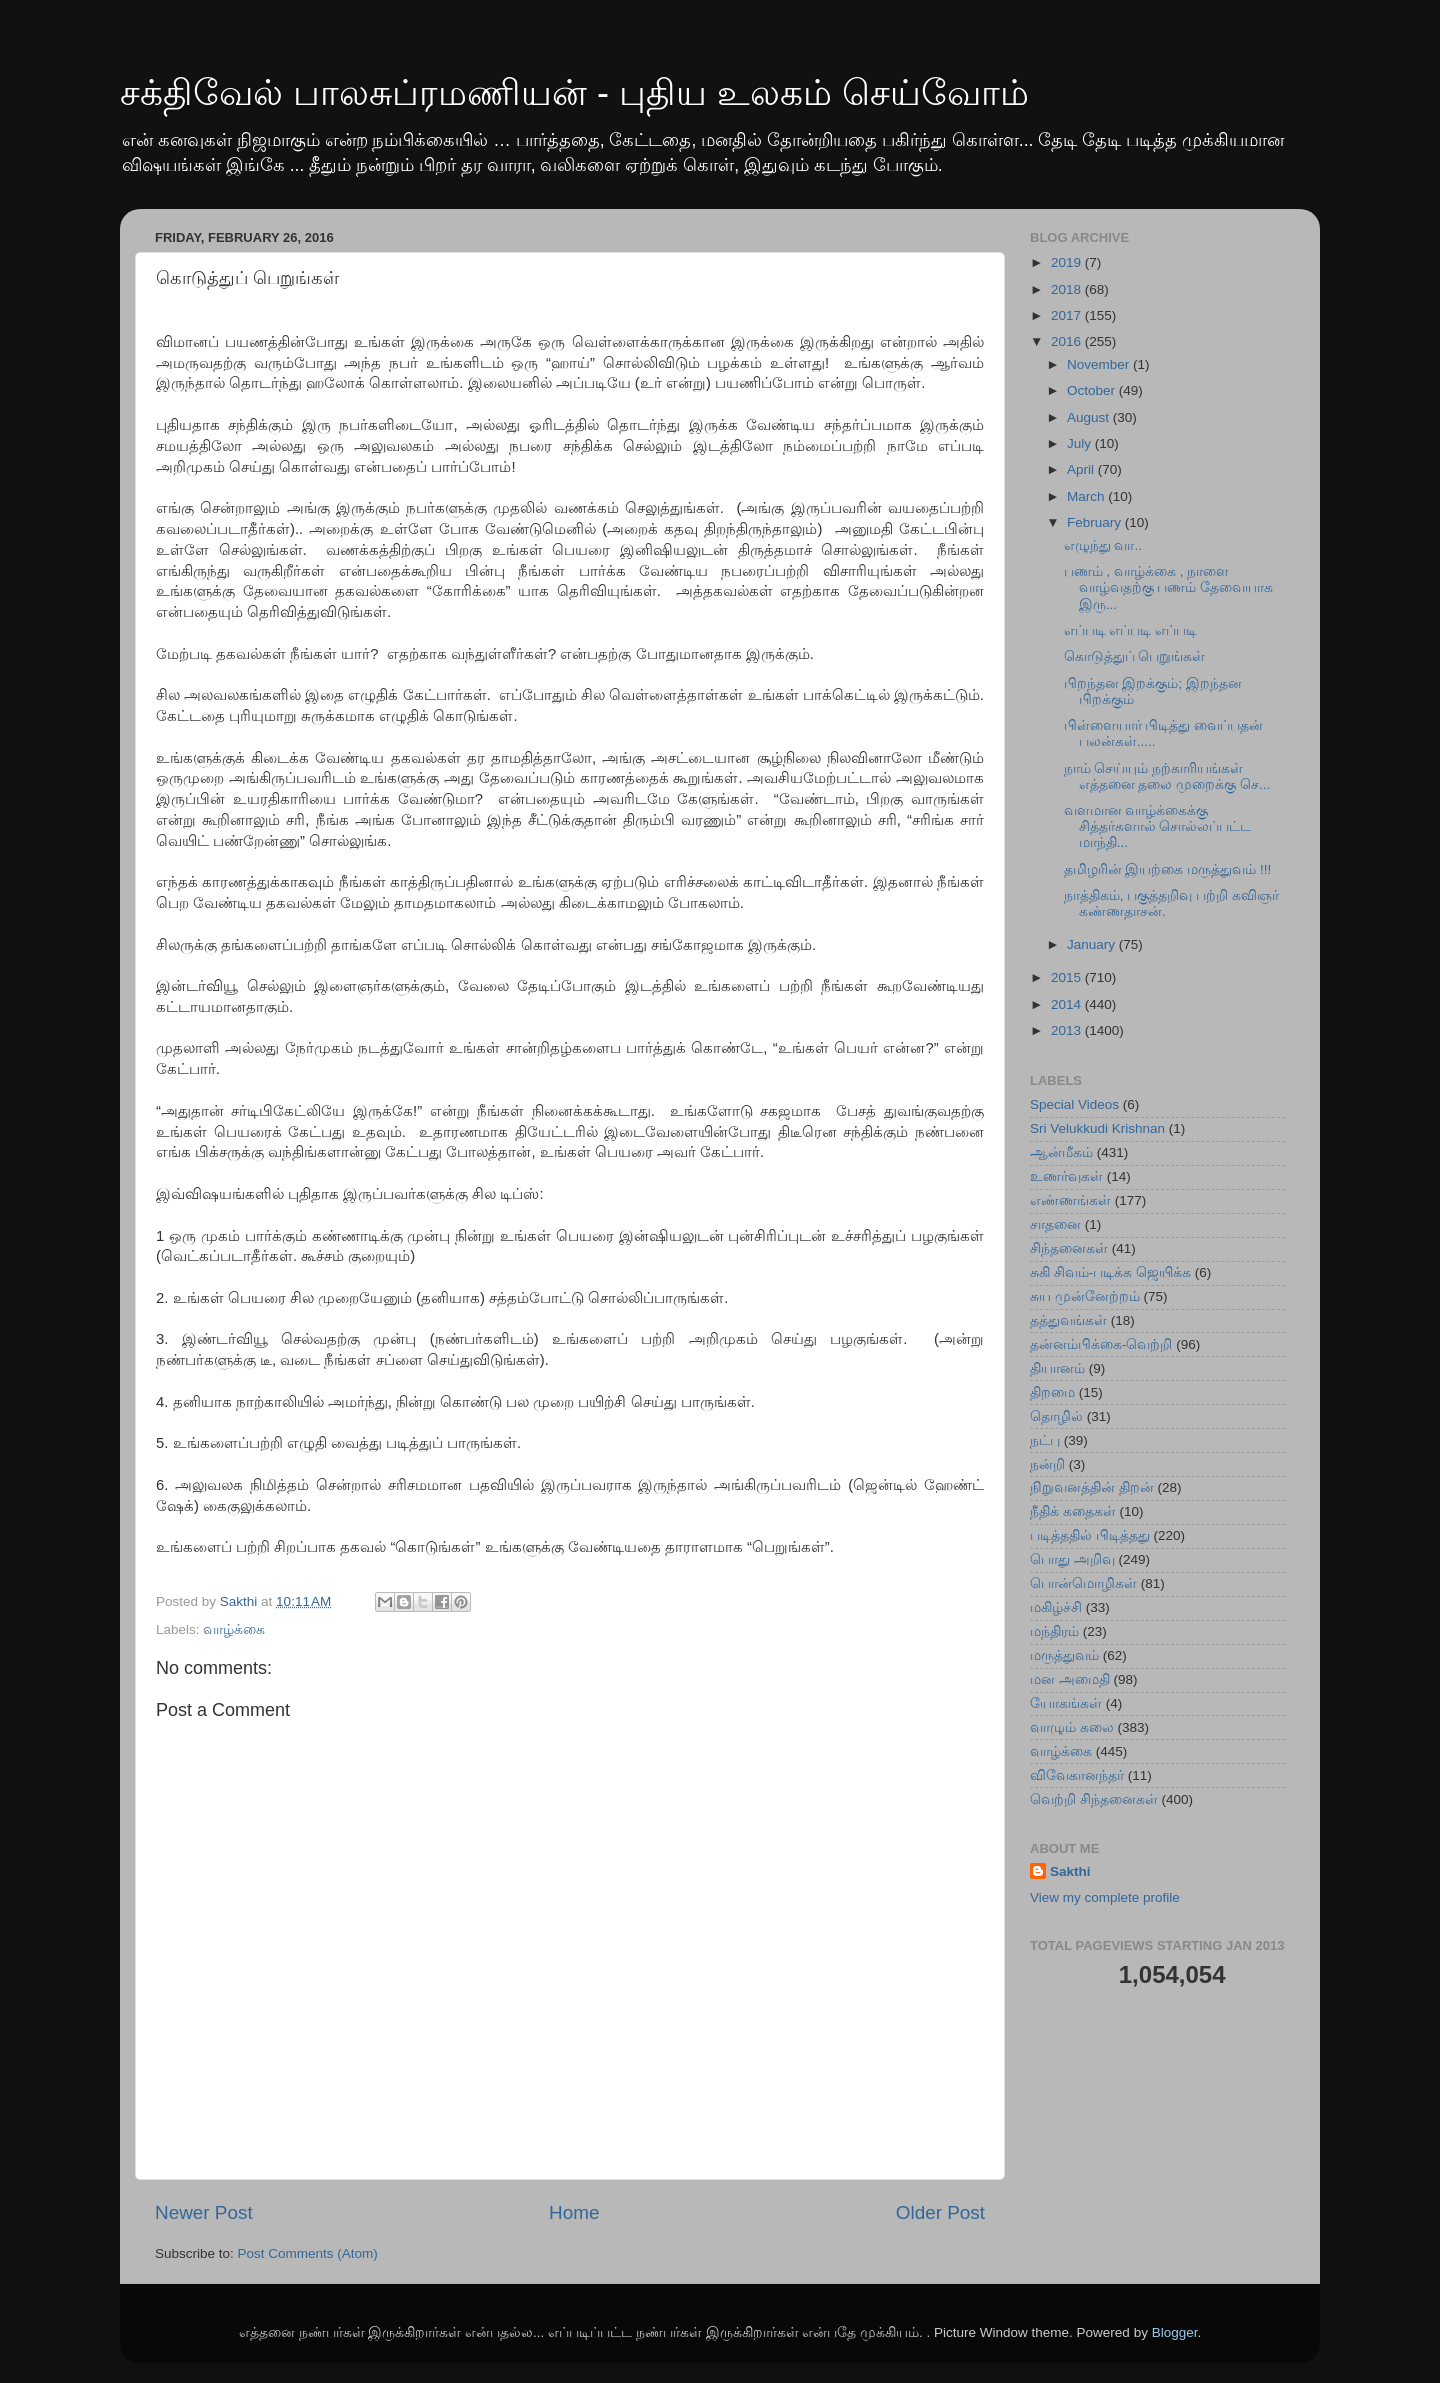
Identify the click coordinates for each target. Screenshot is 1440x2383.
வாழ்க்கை (234, 1629)
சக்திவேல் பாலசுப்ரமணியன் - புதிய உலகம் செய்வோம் (574, 92)
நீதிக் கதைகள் (1073, 1511)
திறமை (1052, 1392)
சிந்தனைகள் (1069, 1248)
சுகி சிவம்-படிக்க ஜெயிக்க (1110, 1272)
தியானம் (1057, 1368)
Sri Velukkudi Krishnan (1097, 1128)
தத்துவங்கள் (1068, 1320)
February (1096, 522)
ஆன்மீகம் (1061, 1152)
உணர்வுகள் (1066, 1176)
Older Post (940, 2212)
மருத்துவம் (1064, 1655)
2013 (1068, 1030)
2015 (1068, 977)
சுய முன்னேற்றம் (1085, 1296)
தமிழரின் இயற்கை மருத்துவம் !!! (1168, 869)
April (1082, 469)
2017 (1068, 315)
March (1087, 496)
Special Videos (1074, 1104)
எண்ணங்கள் (1070, 1200)
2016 (1068, 341)
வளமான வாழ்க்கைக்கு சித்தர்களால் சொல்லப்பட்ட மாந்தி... (1158, 826)
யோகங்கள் (1066, 1703)
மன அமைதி (1070, 1679)
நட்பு (1045, 1440)
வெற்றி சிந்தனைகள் (1094, 1799)
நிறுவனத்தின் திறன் (1092, 1487)
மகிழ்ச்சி (1056, 1607)
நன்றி (1047, 1464)
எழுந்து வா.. (1103, 545)
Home (574, 2212)
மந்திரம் (1054, 1631)
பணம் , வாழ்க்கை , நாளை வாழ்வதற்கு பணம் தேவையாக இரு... (1169, 587)
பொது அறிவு (1072, 1559)
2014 (1068, 1004)
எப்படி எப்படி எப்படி (1131, 630)
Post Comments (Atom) (308, 2253)
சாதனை (1055, 1224)
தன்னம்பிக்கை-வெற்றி (1101, 1344)
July (1081, 443)
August (1090, 417)
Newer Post (204, 2212)
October (1093, 390)
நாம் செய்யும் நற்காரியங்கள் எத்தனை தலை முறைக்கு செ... (1167, 776)
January (1093, 944)
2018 (1068, 289)
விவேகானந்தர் (1077, 1775)
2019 (1068, 262)
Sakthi (1070, 1871)
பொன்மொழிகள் (1083, 1583)
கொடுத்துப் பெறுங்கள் (1135, 656)
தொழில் (1056, 1416)
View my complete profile (1105, 1897)
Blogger (1175, 2332)
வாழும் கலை (1072, 1727)
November (1100, 364)
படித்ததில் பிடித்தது (1090, 1535)
